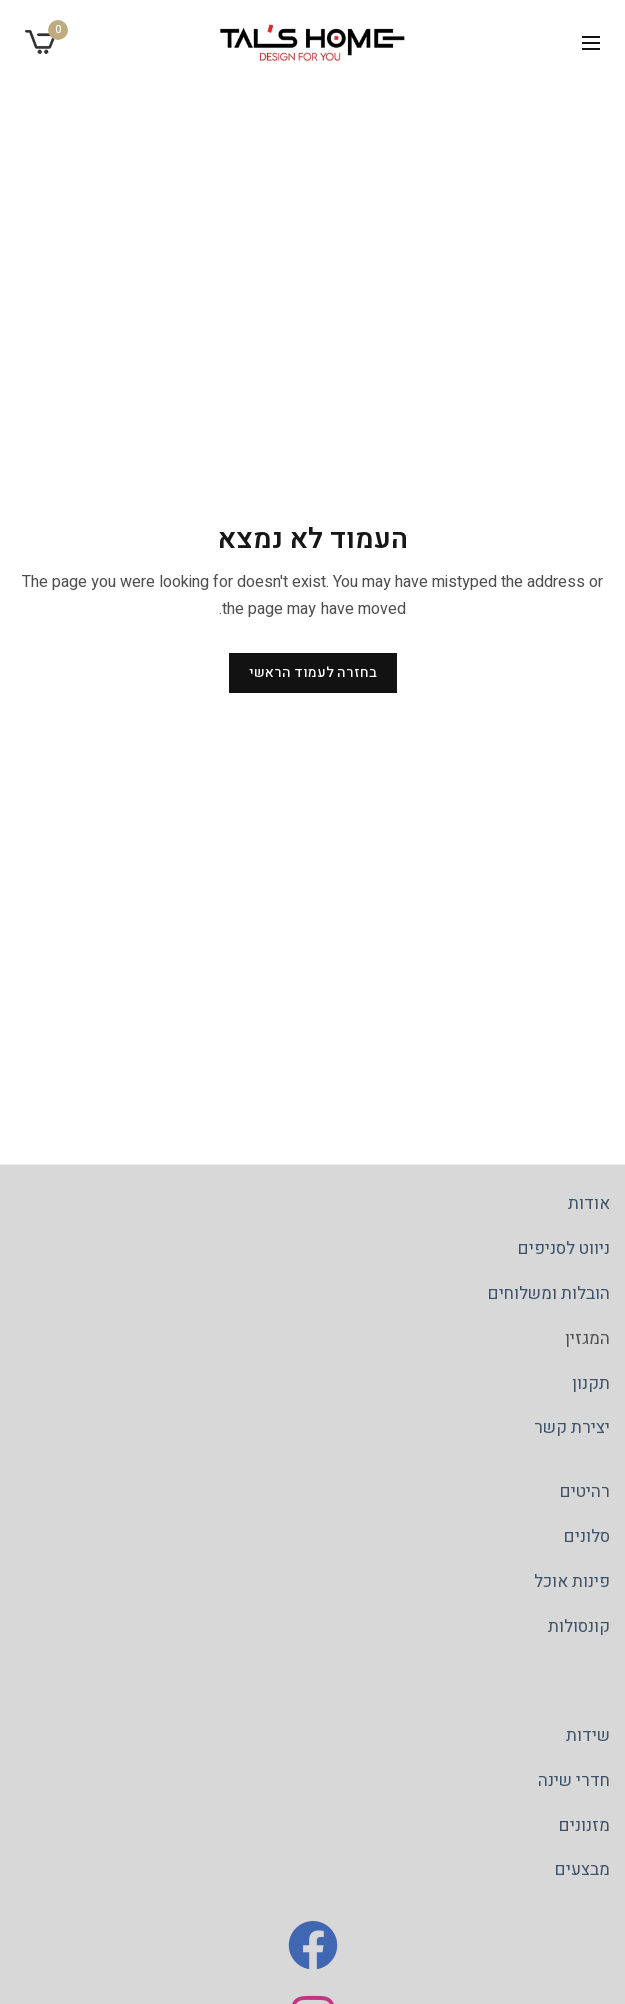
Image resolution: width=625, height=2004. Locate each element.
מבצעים (582, 1870)
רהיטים (585, 1491)
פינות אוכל (572, 1581)
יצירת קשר (572, 1428)
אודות (589, 1203)
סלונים (587, 1536)
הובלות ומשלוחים (549, 1293)
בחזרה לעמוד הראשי (313, 672)
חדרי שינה (574, 1780)
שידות (588, 1735)
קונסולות (579, 1626)
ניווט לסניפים (564, 1248)
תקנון (591, 1383)
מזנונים (584, 1825)
